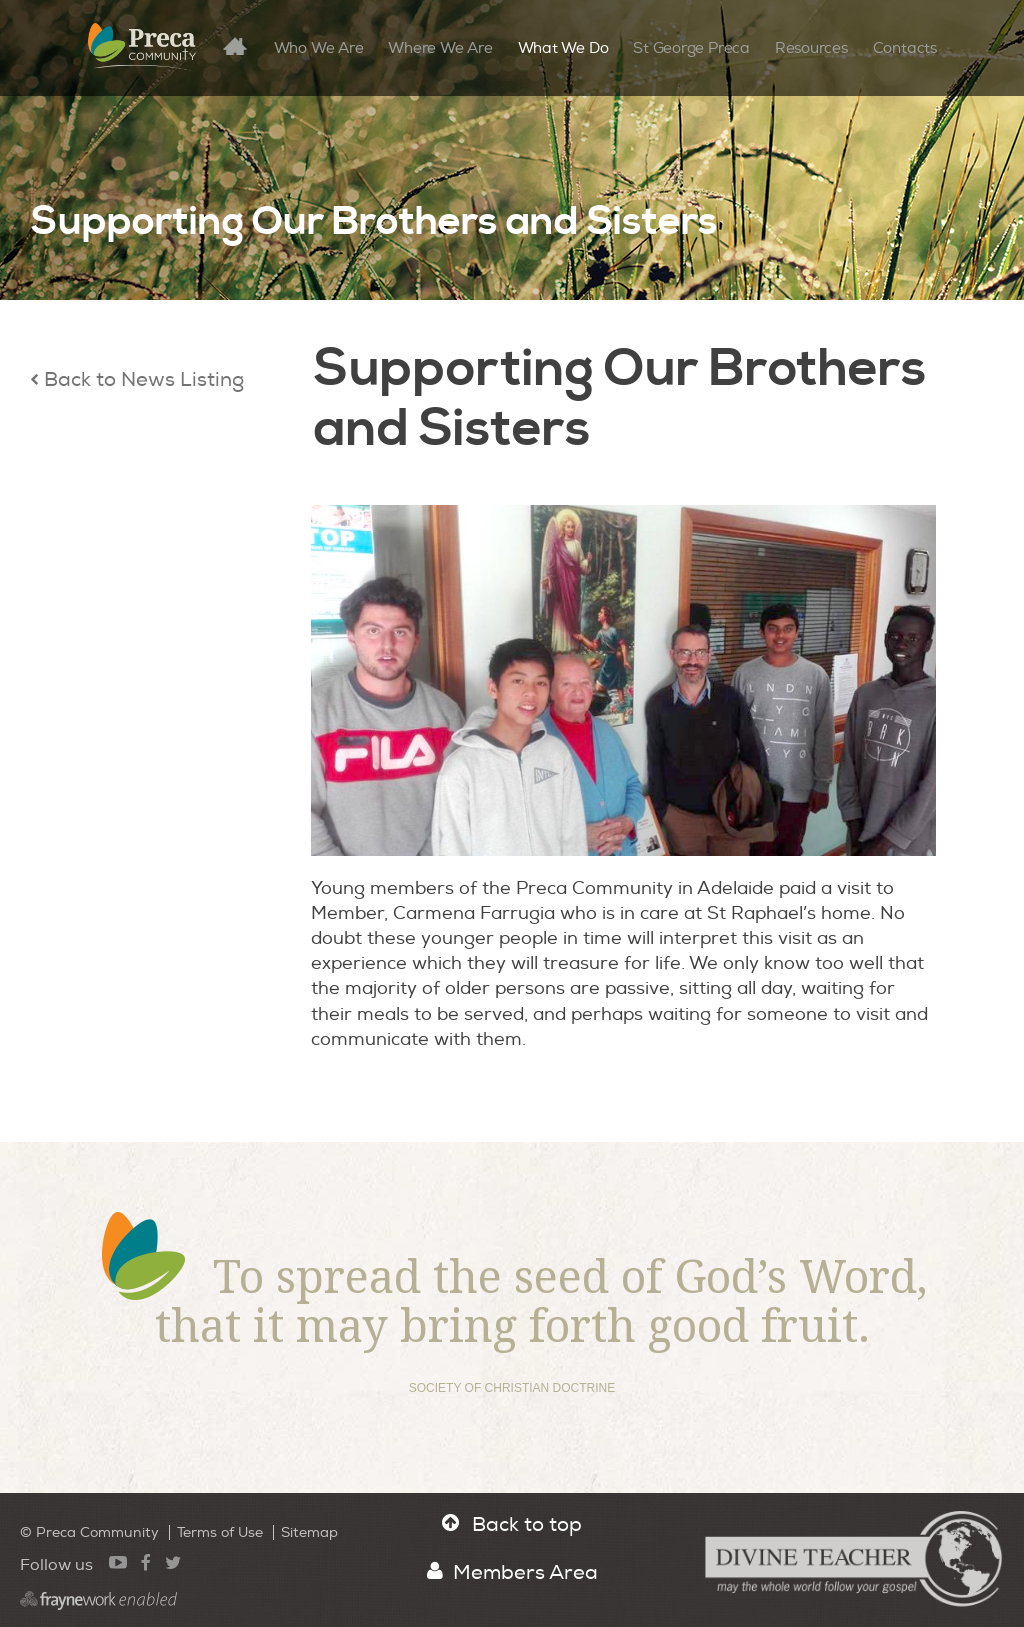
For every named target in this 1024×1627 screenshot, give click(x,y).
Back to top (512, 1524)
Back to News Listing (137, 379)
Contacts (905, 48)
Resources (811, 48)
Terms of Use (220, 1532)
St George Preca (691, 48)
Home (243, 45)
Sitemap (309, 1532)
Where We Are (440, 48)
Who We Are (319, 48)
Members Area (512, 1572)
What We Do (563, 48)
